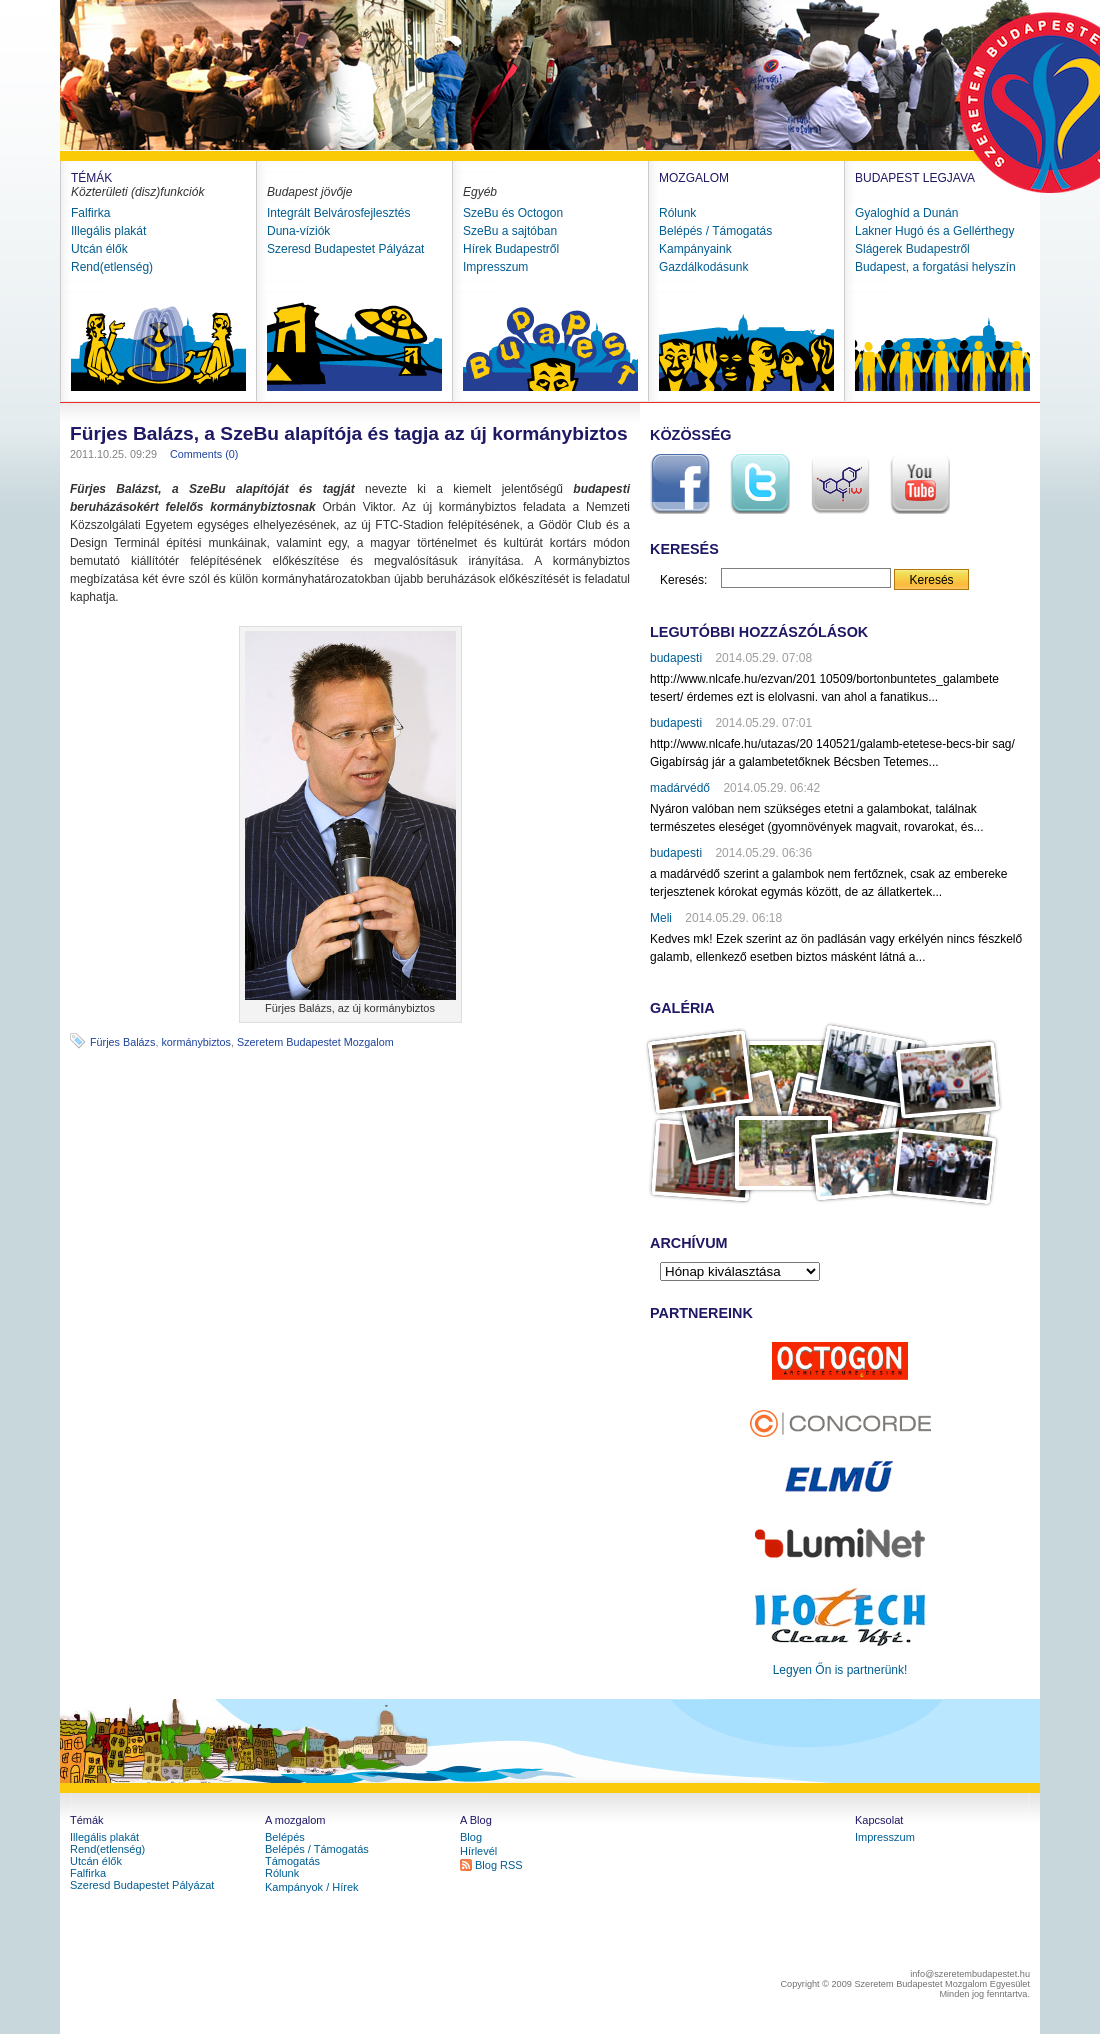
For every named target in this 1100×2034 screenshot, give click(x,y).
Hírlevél (478, 1851)
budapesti (676, 658)
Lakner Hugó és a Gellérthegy (934, 231)
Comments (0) (204, 454)
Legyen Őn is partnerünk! (840, 1670)
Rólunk (677, 213)
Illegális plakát (108, 231)
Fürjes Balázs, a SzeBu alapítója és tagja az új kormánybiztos (349, 433)
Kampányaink (695, 249)
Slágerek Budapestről (912, 249)
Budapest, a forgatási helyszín (935, 267)
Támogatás (292, 1861)
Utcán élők (99, 249)
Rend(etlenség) (112, 267)
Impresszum (495, 267)
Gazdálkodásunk (703, 267)
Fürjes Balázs (122, 1042)
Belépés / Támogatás (715, 231)
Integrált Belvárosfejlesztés (338, 213)
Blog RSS (499, 1865)
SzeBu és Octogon (513, 213)
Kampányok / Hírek (312, 1887)
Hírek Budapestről (511, 249)
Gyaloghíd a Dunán (906, 213)
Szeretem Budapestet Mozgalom (315, 1042)
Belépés (285, 1837)
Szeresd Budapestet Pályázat (345, 249)
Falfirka (90, 213)
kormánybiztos (196, 1042)
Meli (661, 918)
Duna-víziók (298, 231)
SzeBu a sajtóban (510, 231)
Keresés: (683, 580)
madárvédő (680, 788)
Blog (471, 1837)
